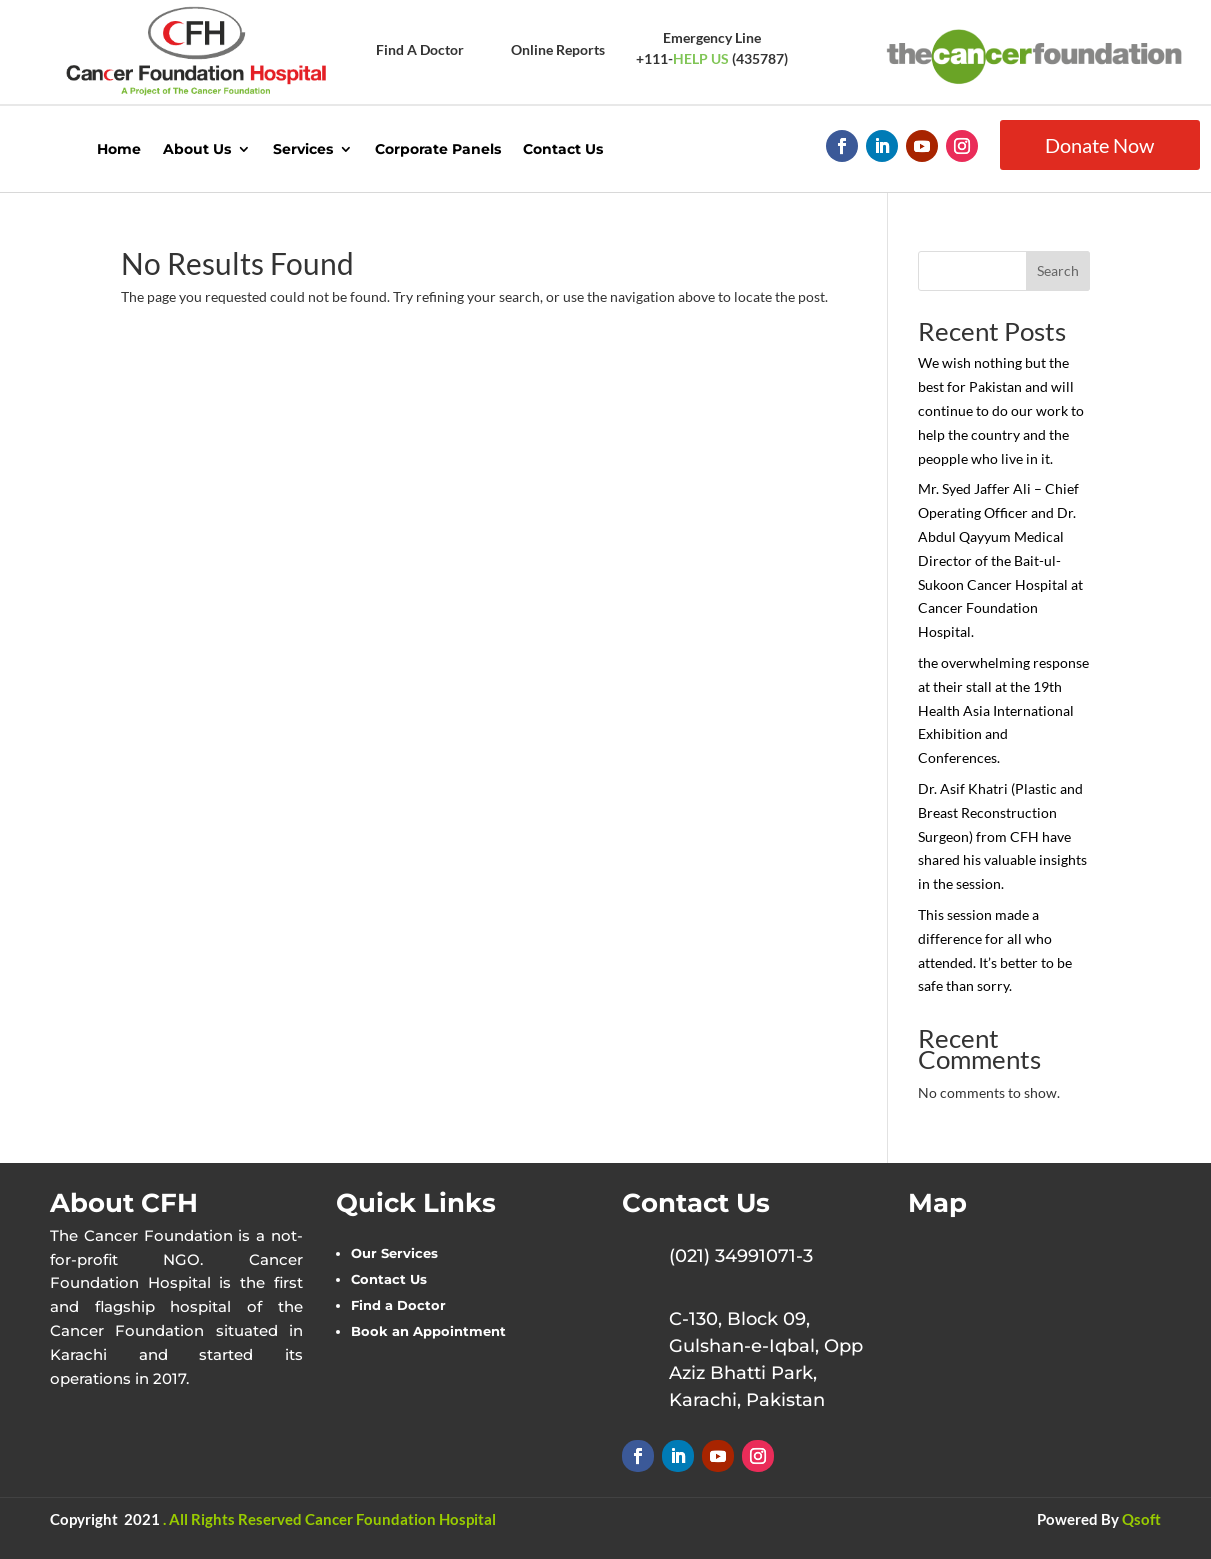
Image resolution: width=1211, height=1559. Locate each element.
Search (1058, 270)
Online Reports (558, 49)
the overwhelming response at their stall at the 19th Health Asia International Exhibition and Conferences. (1003, 710)
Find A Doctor (420, 49)
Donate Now (1099, 145)
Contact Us (563, 149)
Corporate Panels (438, 149)
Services (303, 149)
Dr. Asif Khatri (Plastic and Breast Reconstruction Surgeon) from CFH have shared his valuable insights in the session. (1002, 836)
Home (119, 149)
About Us (197, 149)
